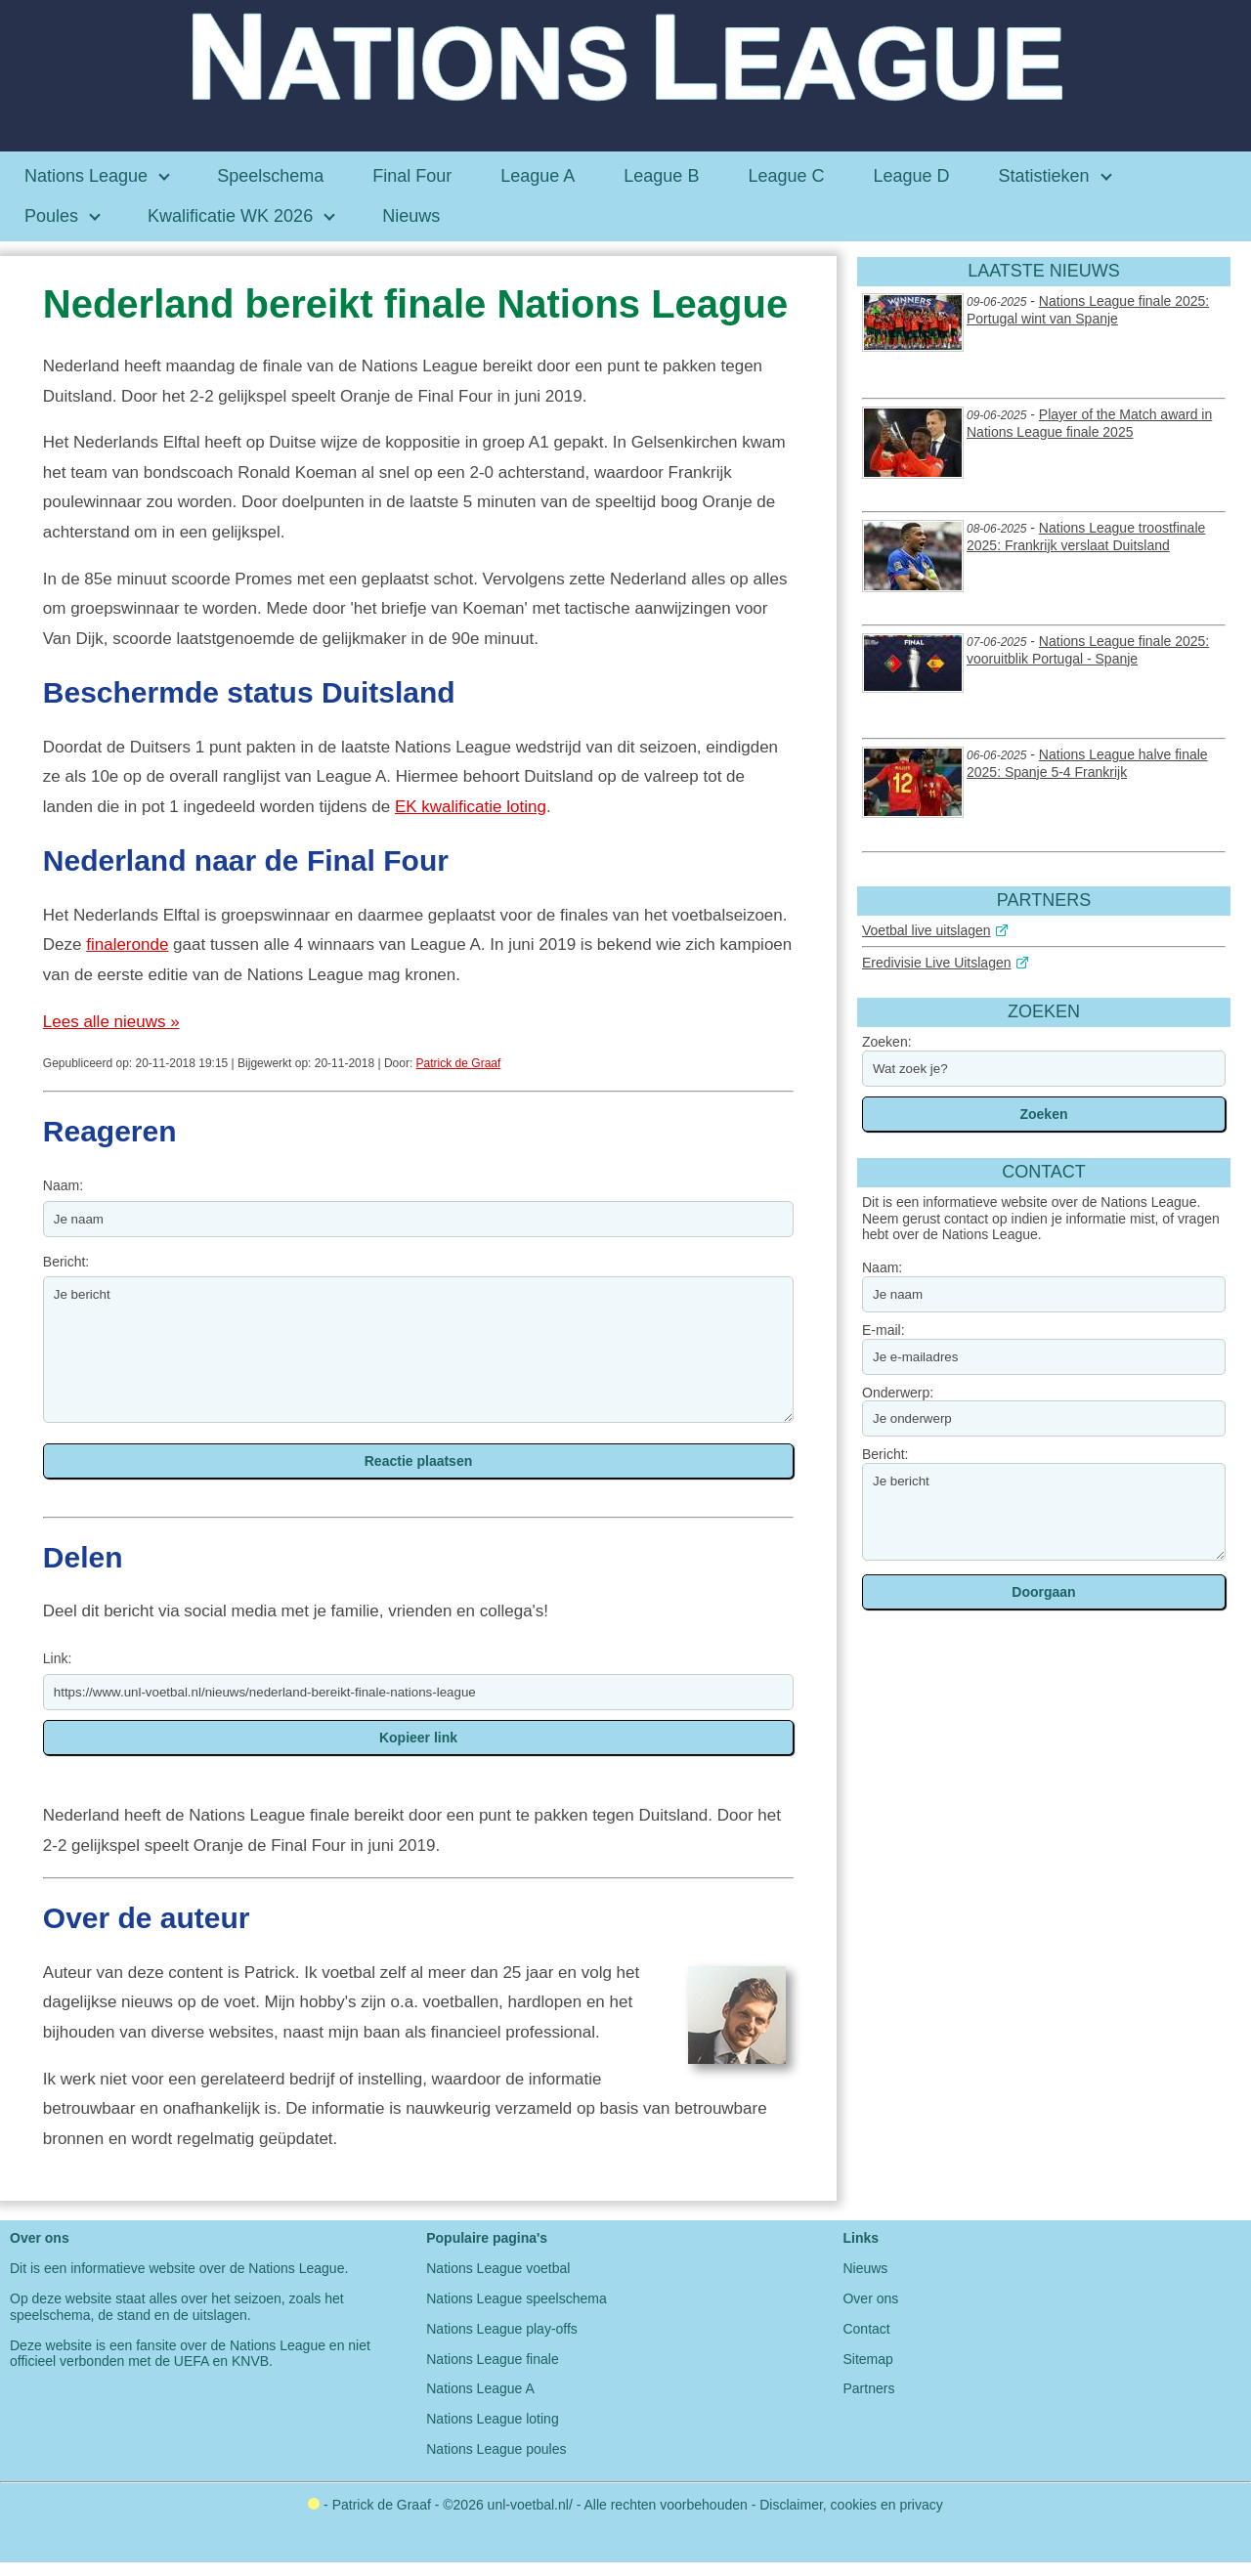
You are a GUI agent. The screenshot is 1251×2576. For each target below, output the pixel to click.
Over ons (870, 2298)
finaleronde (127, 944)
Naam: (63, 1185)
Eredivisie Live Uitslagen (937, 962)
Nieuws (864, 2268)
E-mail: (883, 1330)
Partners (868, 2388)
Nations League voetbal (498, 2268)
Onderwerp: (897, 1392)
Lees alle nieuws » (111, 1021)
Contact (865, 2329)
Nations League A (480, 2388)
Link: (57, 1658)
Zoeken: (887, 1042)
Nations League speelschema (516, 2298)
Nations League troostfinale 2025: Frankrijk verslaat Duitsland (1086, 536)
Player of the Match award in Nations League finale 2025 (1089, 423)
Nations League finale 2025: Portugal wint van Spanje (1088, 309)
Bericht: (66, 1261)
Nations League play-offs (502, 2329)
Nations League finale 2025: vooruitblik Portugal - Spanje (1088, 649)
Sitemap (867, 2359)
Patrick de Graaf (458, 1063)
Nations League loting (492, 2418)
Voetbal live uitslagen (926, 930)
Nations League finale (492, 2359)
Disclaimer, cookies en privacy (851, 2504)
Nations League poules (496, 2449)
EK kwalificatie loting (470, 806)
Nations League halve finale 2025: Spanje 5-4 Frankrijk (1087, 763)
